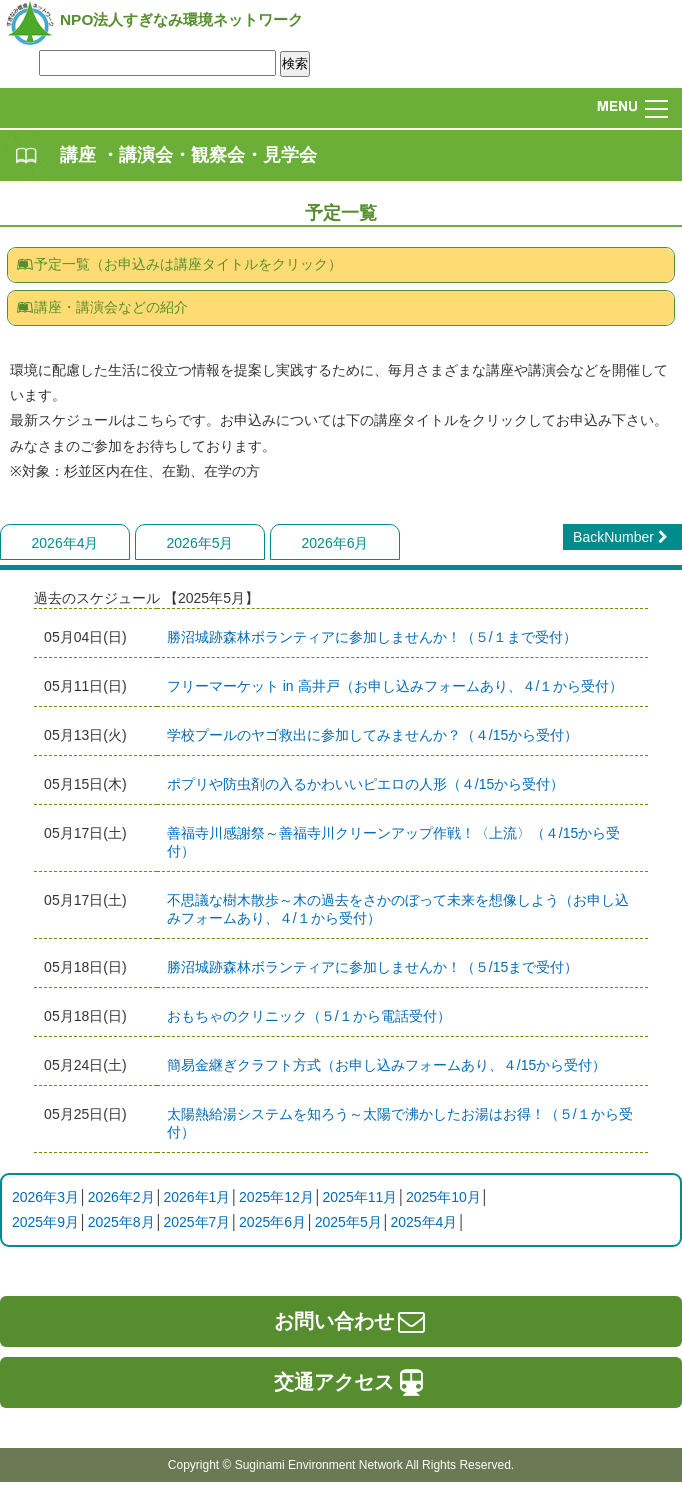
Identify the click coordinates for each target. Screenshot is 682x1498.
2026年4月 (65, 543)
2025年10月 (443, 1197)
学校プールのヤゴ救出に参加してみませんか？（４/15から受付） (372, 735)
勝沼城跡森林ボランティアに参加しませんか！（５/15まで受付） (372, 967)
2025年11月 (360, 1197)
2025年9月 (45, 1222)
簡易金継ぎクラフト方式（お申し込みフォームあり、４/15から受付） (386, 1065)
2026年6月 (335, 543)
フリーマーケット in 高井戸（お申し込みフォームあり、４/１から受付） (395, 686)
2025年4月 (423, 1222)
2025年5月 (348, 1222)
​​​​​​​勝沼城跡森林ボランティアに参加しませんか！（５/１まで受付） (372, 637)
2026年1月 (196, 1197)
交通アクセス (351, 1382)
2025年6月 (272, 1222)
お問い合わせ (351, 1321)
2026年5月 (200, 543)
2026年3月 (45, 1197)
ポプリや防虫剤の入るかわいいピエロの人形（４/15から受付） (365, 784)
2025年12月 (276, 1197)
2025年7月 (196, 1222)
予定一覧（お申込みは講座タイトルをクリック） (179, 264)
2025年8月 (121, 1222)
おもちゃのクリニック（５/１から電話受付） (309, 1016)
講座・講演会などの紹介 (102, 307)
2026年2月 (121, 1197)
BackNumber (622, 537)
